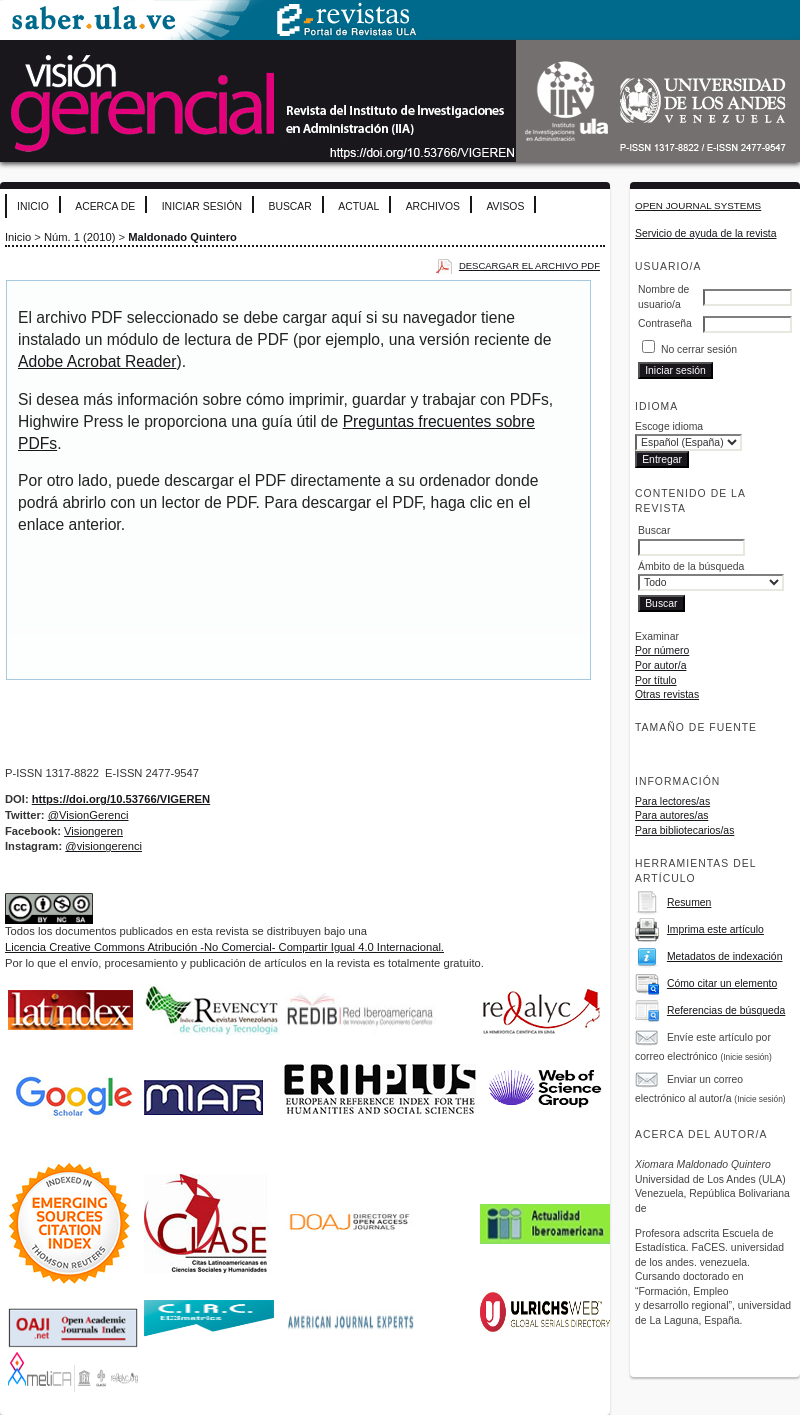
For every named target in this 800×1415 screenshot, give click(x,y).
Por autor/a (660, 665)
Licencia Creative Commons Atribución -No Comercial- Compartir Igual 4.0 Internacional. (224, 947)
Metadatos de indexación (725, 956)
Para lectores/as (672, 801)
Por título (656, 680)
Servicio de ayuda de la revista (706, 233)
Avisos (505, 206)
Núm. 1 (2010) (80, 237)
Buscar (289, 206)
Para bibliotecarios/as (684, 830)
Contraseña (665, 323)
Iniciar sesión (202, 206)
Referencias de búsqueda (726, 1010)
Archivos (433, 206)
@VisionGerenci (88, 815)
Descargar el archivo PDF (529, 265)
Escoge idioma (669, 426)
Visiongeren (93, 831)
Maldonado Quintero (182, 237)
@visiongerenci (103, 846)
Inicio (33, 206)
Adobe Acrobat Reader (97, 361)
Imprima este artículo (715, 929)
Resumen (689, 902)
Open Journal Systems (698, 205)
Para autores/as (671, 815)
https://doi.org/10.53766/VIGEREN (121, 799)
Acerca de (105, 206)
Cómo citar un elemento (722, 983)
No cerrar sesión (699, 349)
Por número (662, 650)
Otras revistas (667, 694)
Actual (358, 206)
